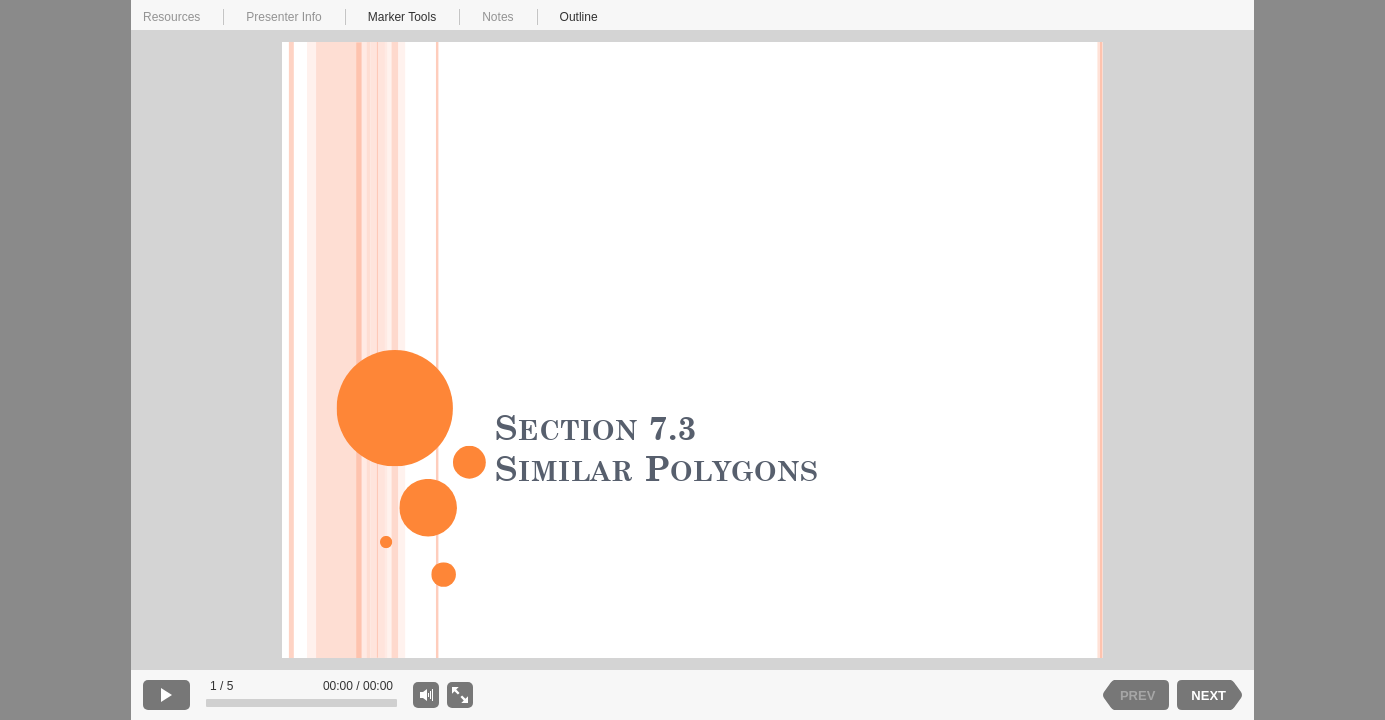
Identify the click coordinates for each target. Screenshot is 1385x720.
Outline (579, 17)
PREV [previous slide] (1137, 695)
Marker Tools (402, 17)
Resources (171, 17)
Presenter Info (283, 17)
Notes (497, 17)
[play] (166, 695)
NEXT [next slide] (1208, 695)
